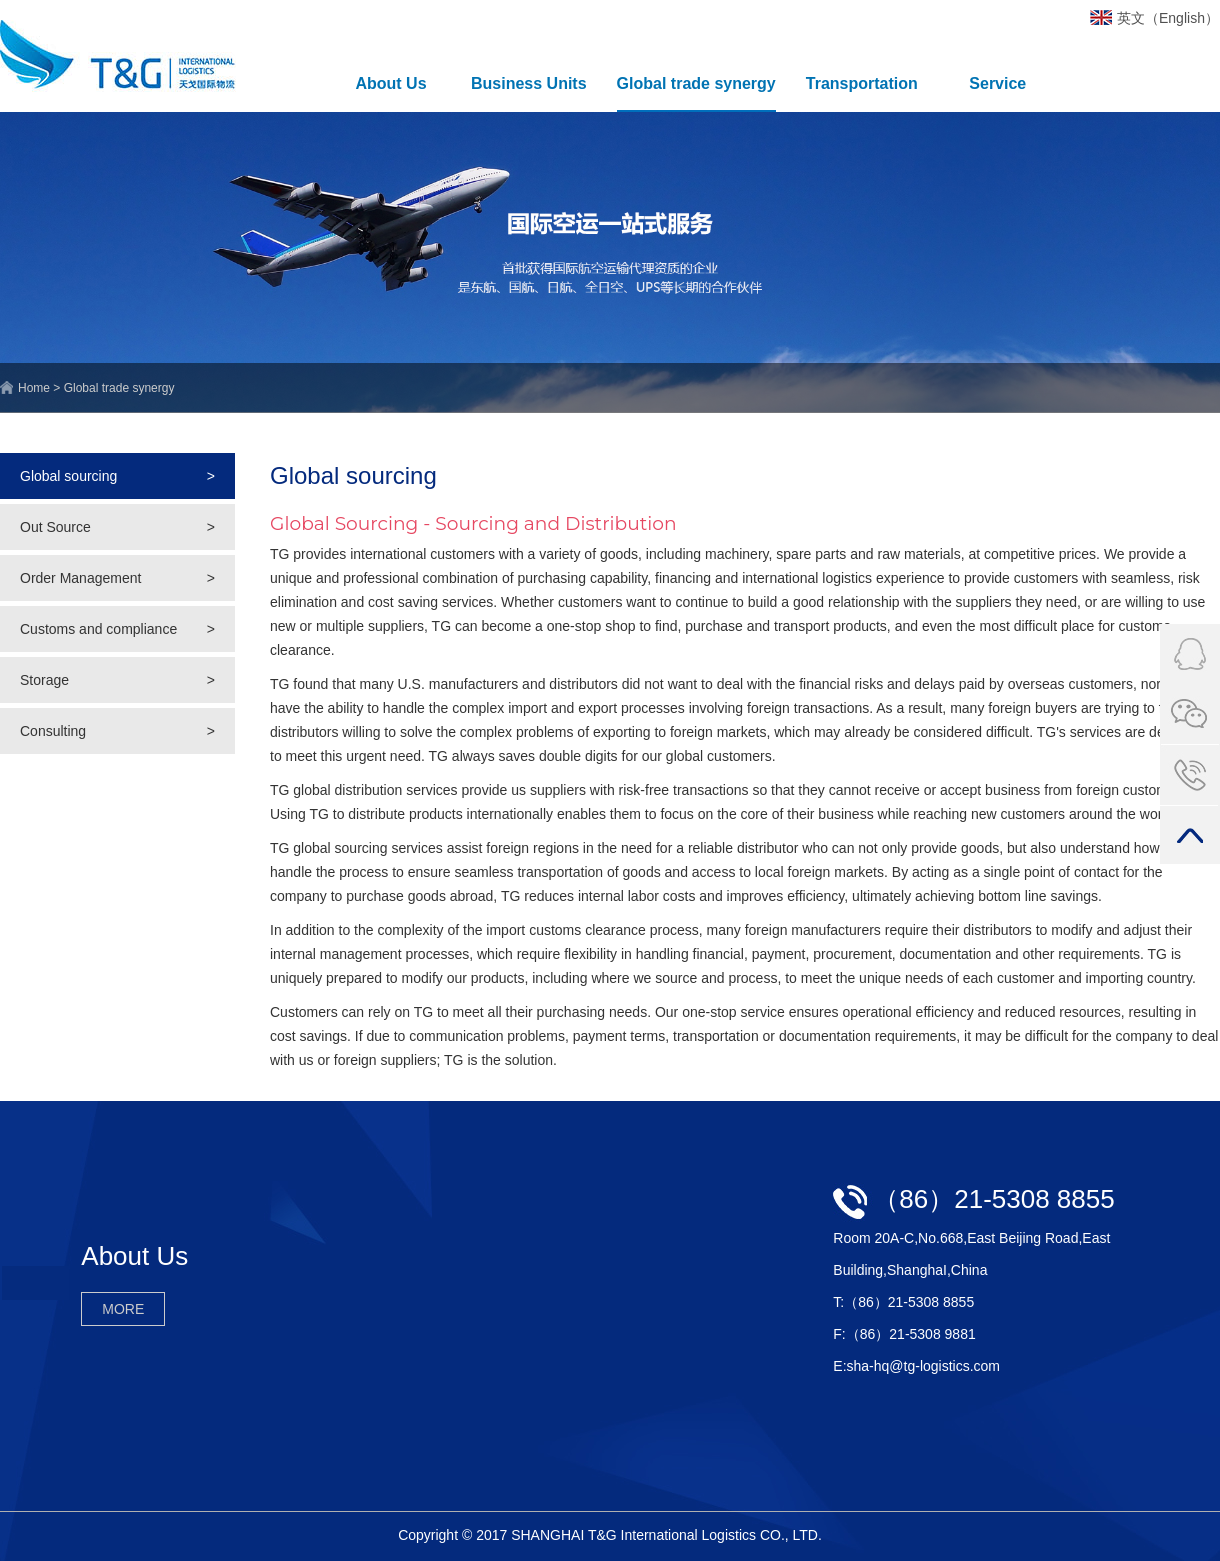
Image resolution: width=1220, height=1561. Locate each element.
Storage (117, 680)
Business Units (529, 83)
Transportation (862, 83)
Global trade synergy (696, 83)
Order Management (117, 578)
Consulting (117, 731)
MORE (123, 1309)
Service (997, 83)
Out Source (117, 527)
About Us (390, 83)
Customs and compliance (117, 629)
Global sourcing (117, 476)
